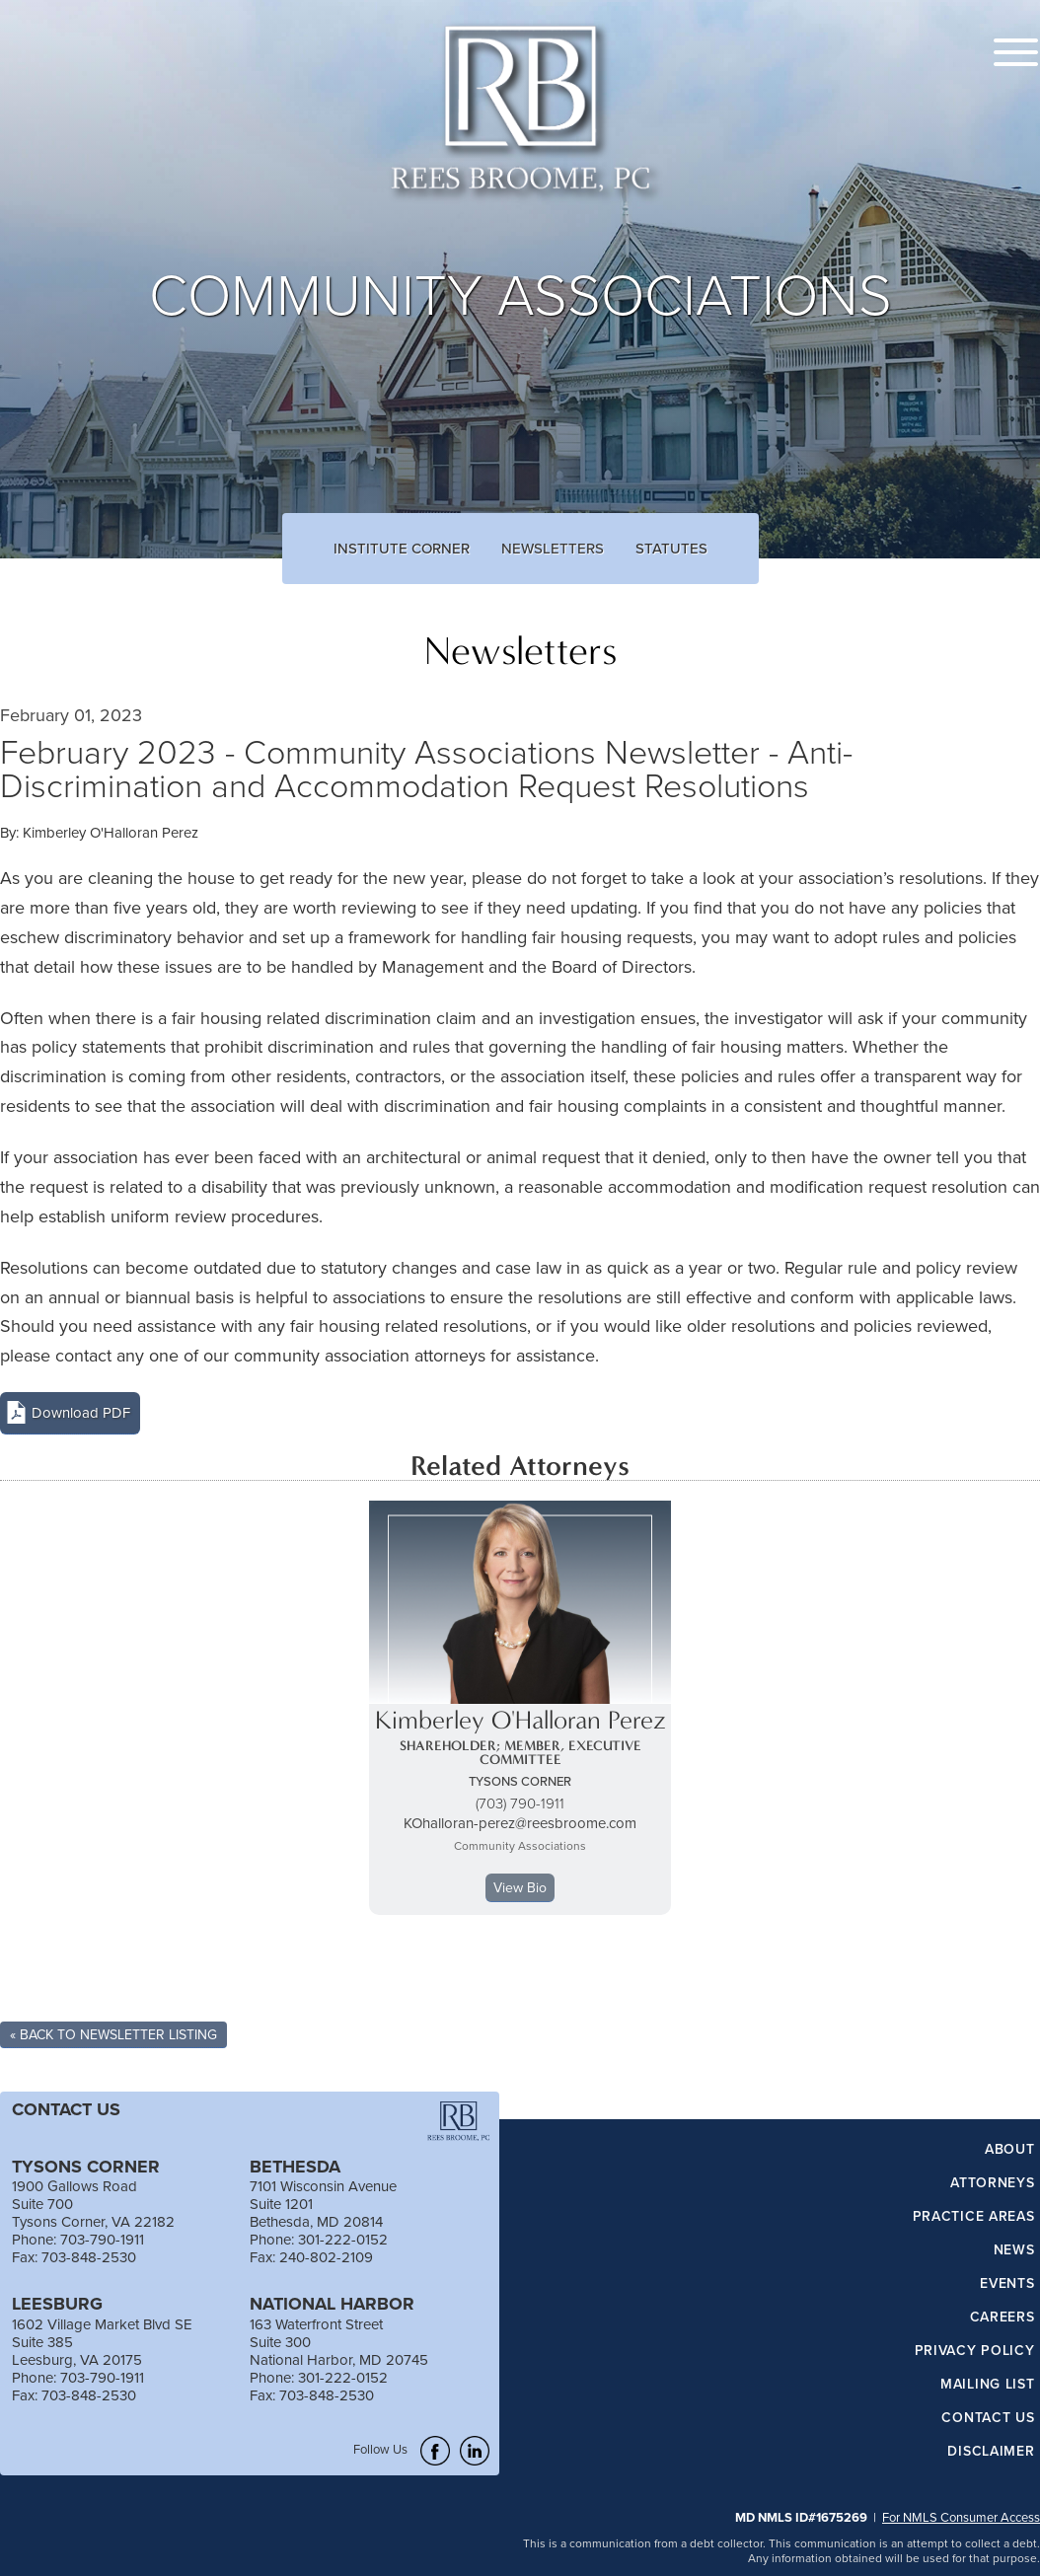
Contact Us (987, 2418)
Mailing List (987, 2384)
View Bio (520, 1887)
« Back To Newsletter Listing (113, 2034)
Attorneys (992, 2183)
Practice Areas (974, 2217)
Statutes (671, 548)
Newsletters (552, 548)
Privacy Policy (975, 2351)
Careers (1002, 2317)
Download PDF (81, 1412)
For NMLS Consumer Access (961, 2517)
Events (1007, 2284)
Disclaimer (990, 2452)
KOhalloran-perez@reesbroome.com (520, 1822)
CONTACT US (66, 2109)
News (1014, 2250)
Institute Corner (402, 548)
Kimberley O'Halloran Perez (110, 832)
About (1010, 2150)
